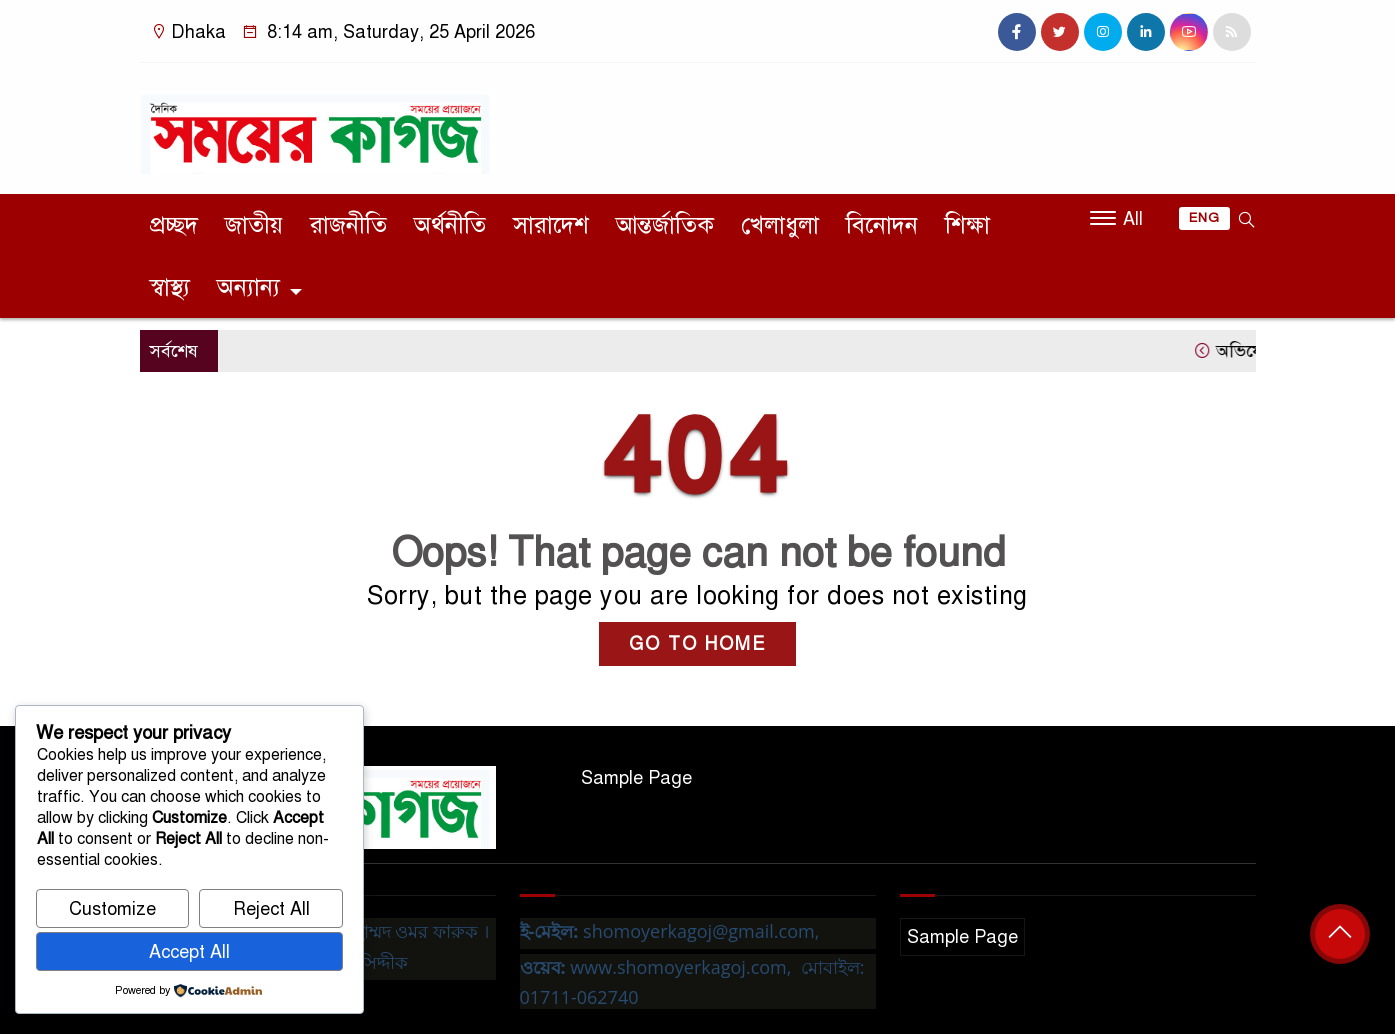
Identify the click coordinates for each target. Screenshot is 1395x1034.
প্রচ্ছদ (174, 225)
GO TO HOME (697, 644)
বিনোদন (882, 225)
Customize (112, 909)
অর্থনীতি (450, 225)
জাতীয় (254, 225)
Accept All (189, 952)
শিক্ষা (967, 225)
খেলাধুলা (780, 225)
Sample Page (636, 778)
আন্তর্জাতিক (665, 225)
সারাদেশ (551, 225)
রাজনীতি (348, 225)
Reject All (271, 909)
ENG (1204, 218)
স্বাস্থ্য (170, 287)
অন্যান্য (248, 287)
